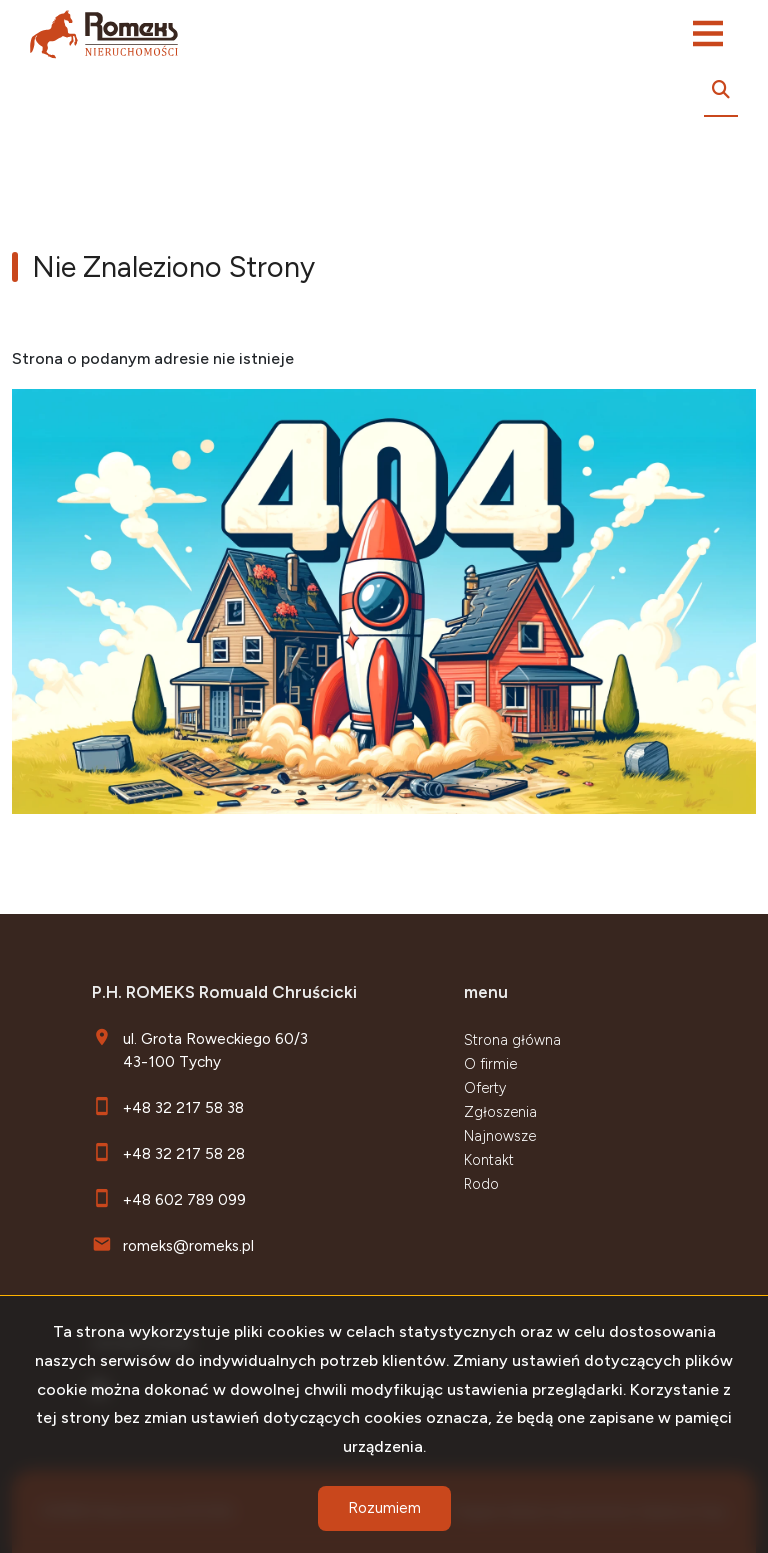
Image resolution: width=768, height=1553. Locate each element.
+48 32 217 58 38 (183, 1107)
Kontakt (489, 1160)
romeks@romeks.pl (188, 1245)
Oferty (485, 1088)
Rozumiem (384, 1508)
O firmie (490, 1064)
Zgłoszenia (500, 1112)
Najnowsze (500, 1136)
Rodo (481, 1184)
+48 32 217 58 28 (184, 1153)
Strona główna (512, 1040)
